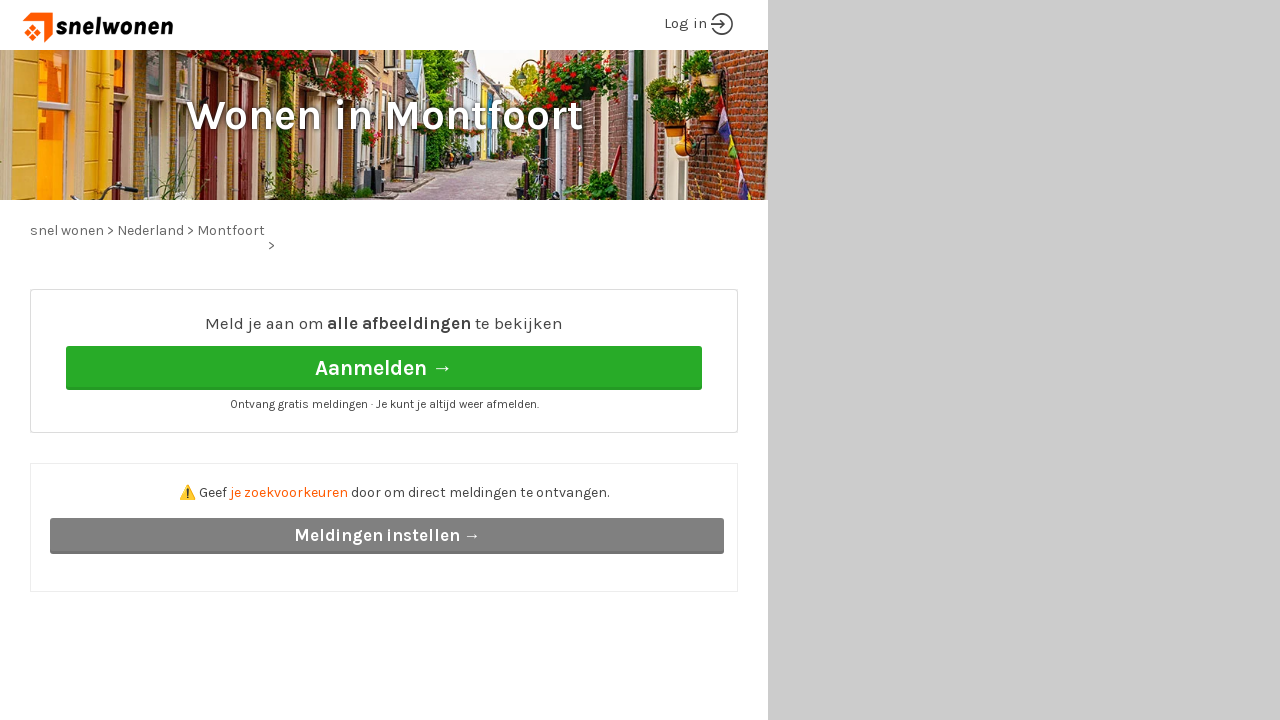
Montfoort (231, 230)
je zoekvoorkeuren (289, 492)
